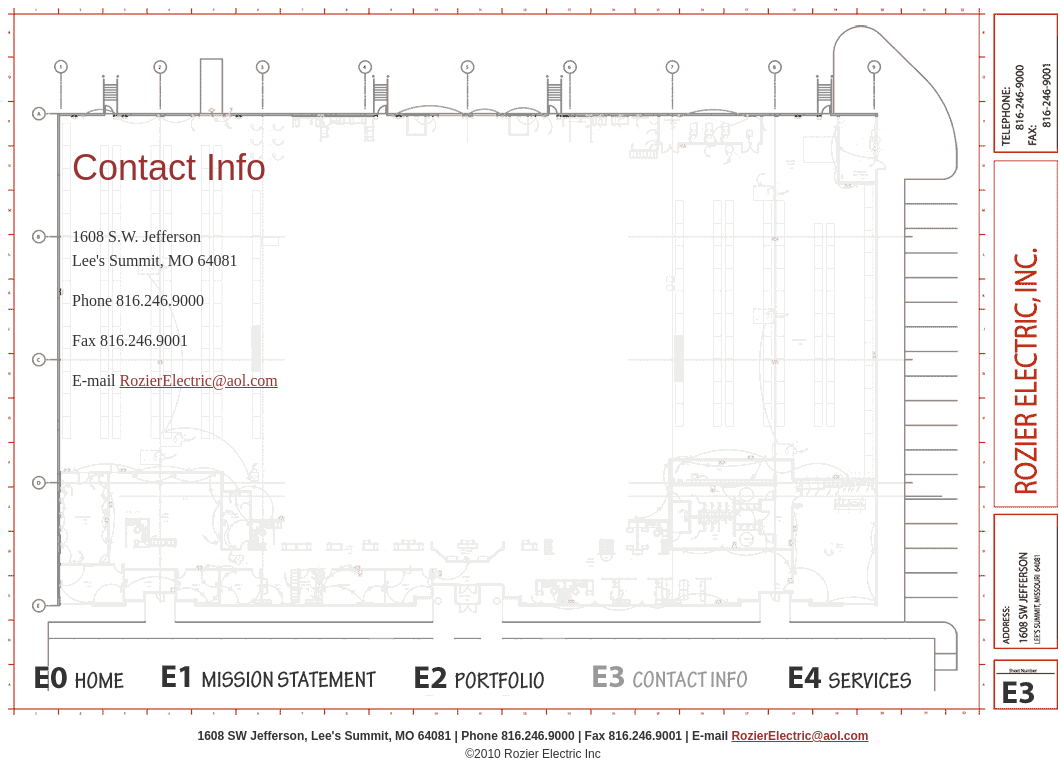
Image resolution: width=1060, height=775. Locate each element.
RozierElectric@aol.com (199, 380)
